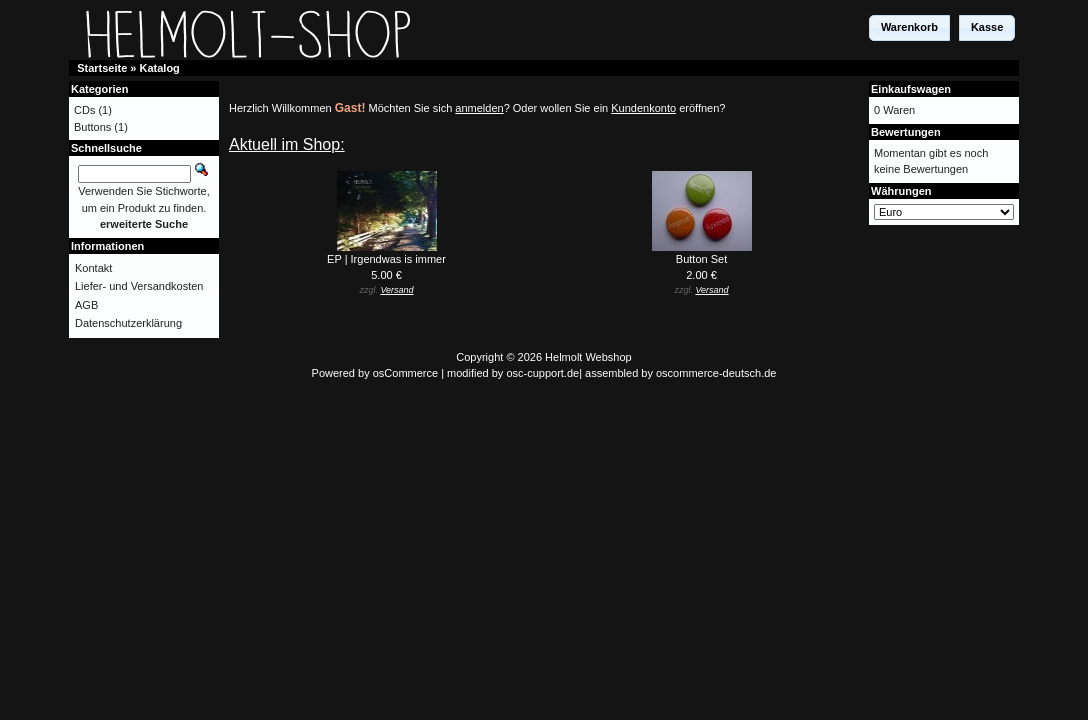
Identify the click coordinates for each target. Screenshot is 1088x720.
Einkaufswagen (911, 89)
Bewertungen (906, 132)
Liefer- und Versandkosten (139, 286)
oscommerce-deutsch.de (716, 373)
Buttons (92, 127)
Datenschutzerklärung (128, 323)
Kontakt (93, 268)
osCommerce (405, 373)
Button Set (701, 259)
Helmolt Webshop (588, 357)
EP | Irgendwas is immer (386, 259)
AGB (86, 305)
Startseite (102, 68)
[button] (909, 28)
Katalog (160, 68)
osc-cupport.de (542, 373)
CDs (84, 110)
